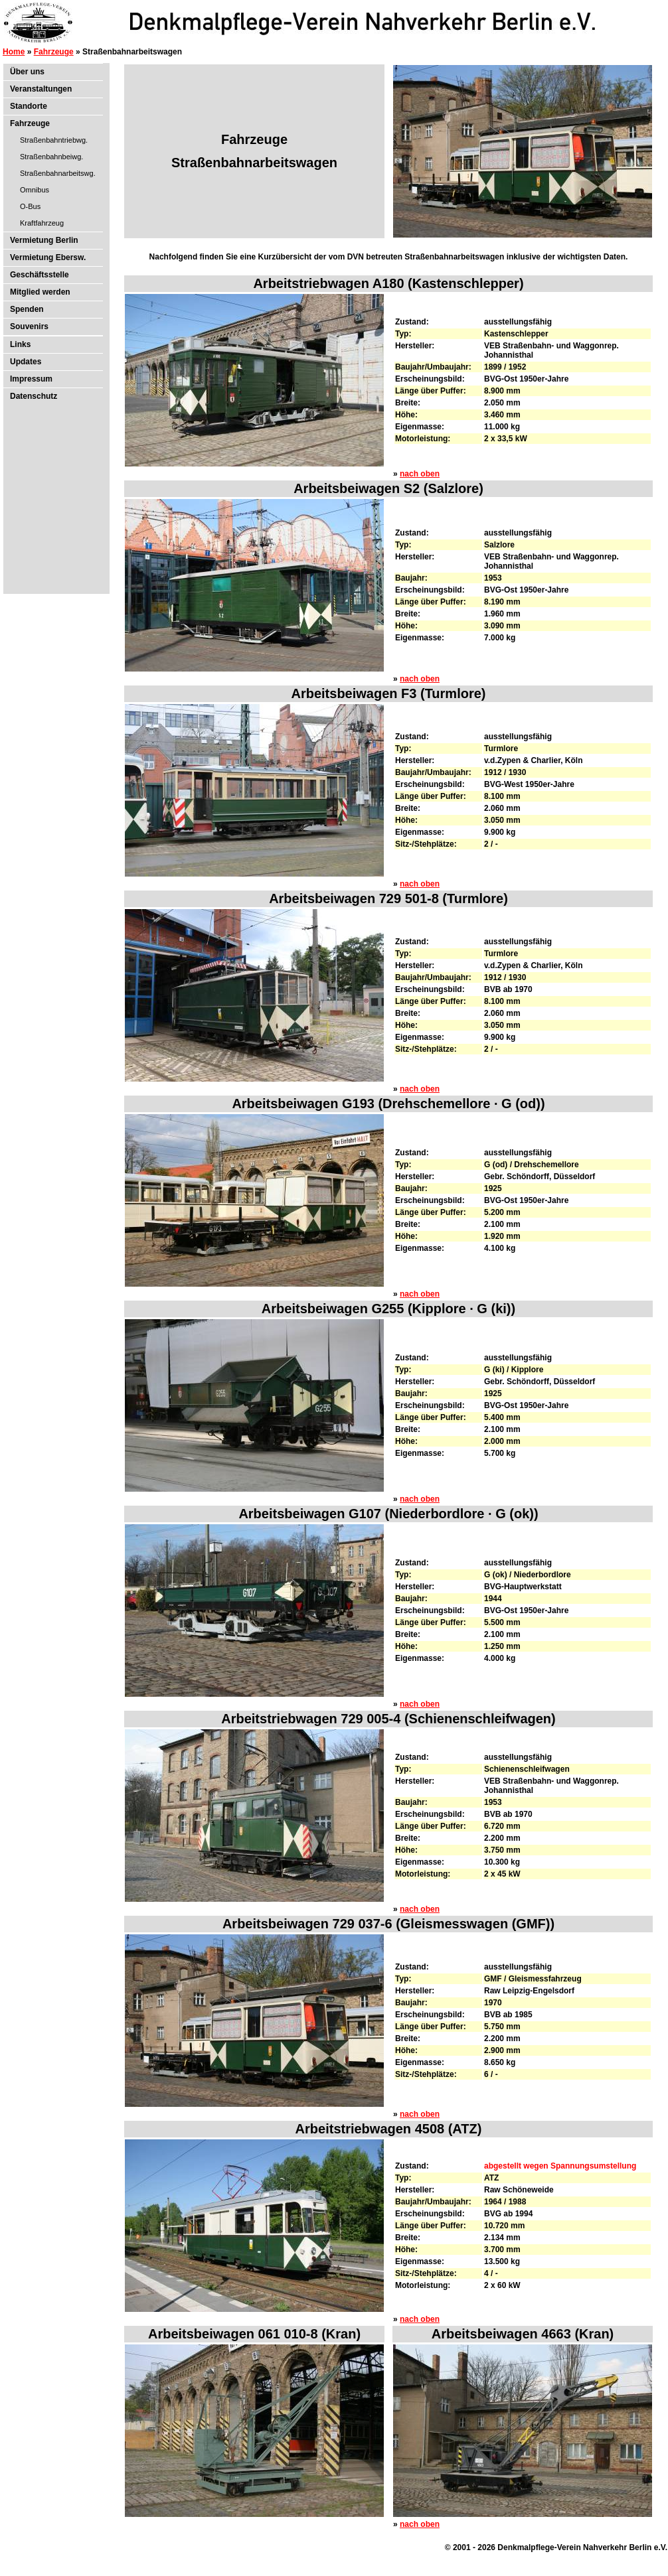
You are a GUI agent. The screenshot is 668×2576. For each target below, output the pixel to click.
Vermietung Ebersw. (48, 257)
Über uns (27, 71)
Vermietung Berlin (44, 240)
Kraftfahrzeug (42, 223)
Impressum (31, 379)
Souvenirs (29, 326)
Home (14, 51)
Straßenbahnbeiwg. (51, 157)
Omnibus (34, 190)
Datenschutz (33, 396)
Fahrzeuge (54, 51)
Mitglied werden (40, 292)
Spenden (27, 309)
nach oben (420, 473)
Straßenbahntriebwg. (54, 140)
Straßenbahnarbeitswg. (58, 173)
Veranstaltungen (41, 89)
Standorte (28, 106)
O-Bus (30, 206)
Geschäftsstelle (39, 274)
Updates (25, 361)
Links (20, 344)
